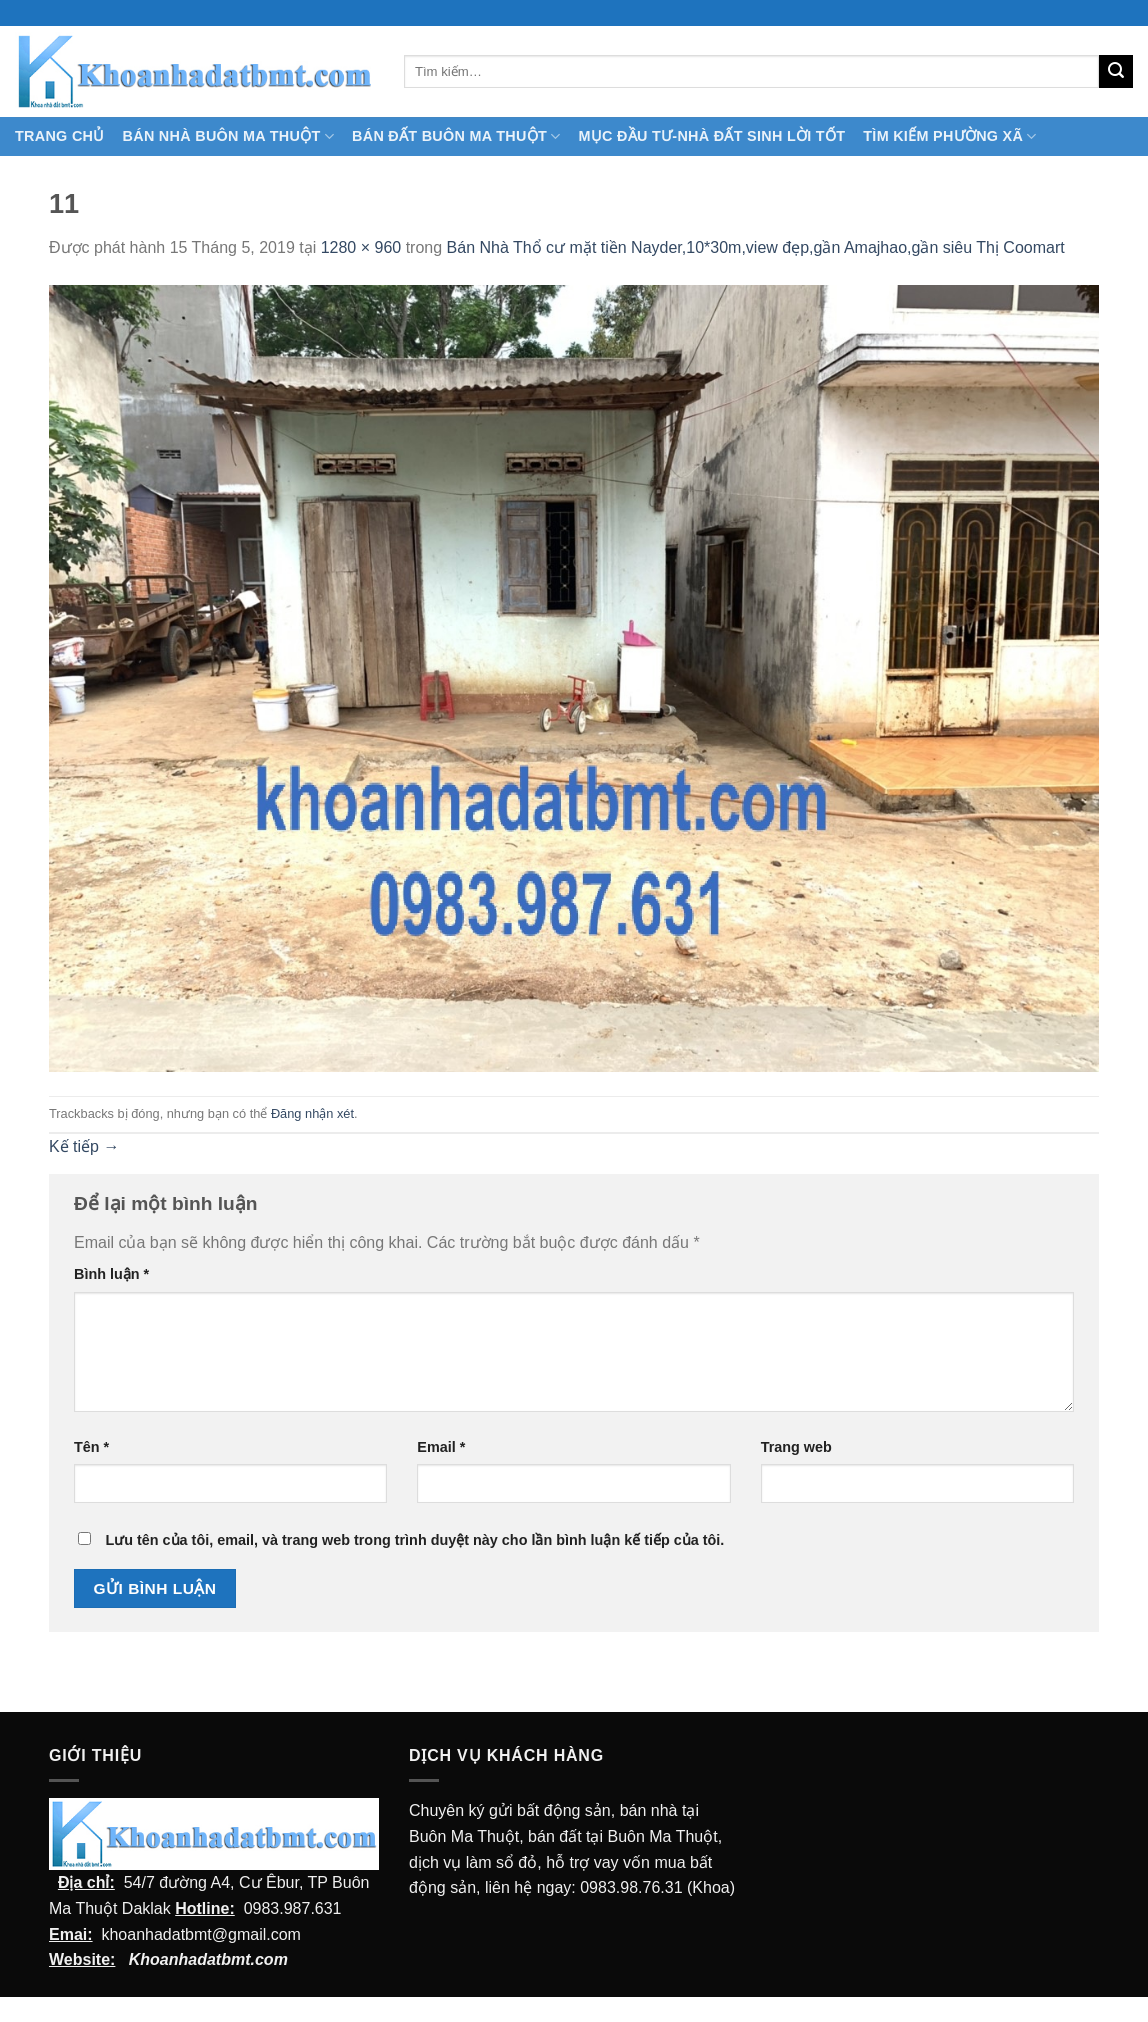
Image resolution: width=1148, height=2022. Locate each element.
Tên (91, 1447)
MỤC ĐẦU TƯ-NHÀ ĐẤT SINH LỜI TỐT (711, 136)
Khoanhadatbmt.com (208, 1959)
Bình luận (111, 1274)
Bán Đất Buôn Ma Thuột (456, 136)
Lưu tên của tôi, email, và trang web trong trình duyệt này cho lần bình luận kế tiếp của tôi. (414, 1540)
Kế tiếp (84, 1146)
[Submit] (1116, 72)
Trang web (796, 1447)
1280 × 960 (361, 247)
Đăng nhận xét (312, 1113)
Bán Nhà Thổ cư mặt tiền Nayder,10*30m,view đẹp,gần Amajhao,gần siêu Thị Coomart (756, 247)
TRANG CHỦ (60, 136)
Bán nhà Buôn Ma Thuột (228, 136)
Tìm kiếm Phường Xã (949, 136)
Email (441, 1447)
